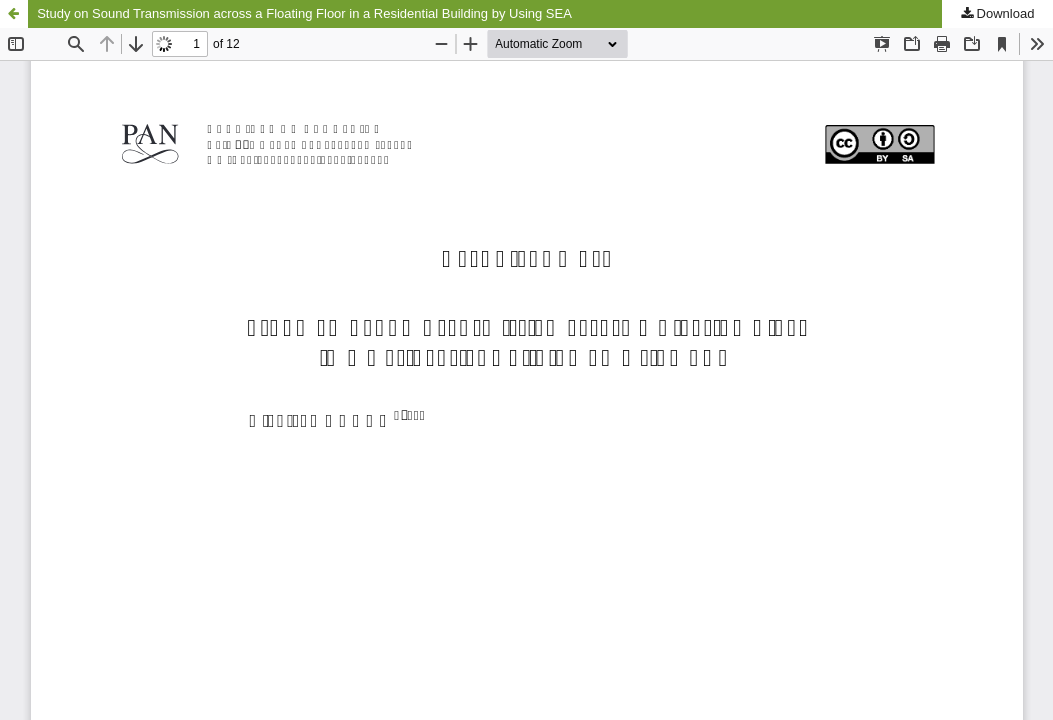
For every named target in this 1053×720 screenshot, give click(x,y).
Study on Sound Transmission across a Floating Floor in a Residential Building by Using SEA (304, 13)
